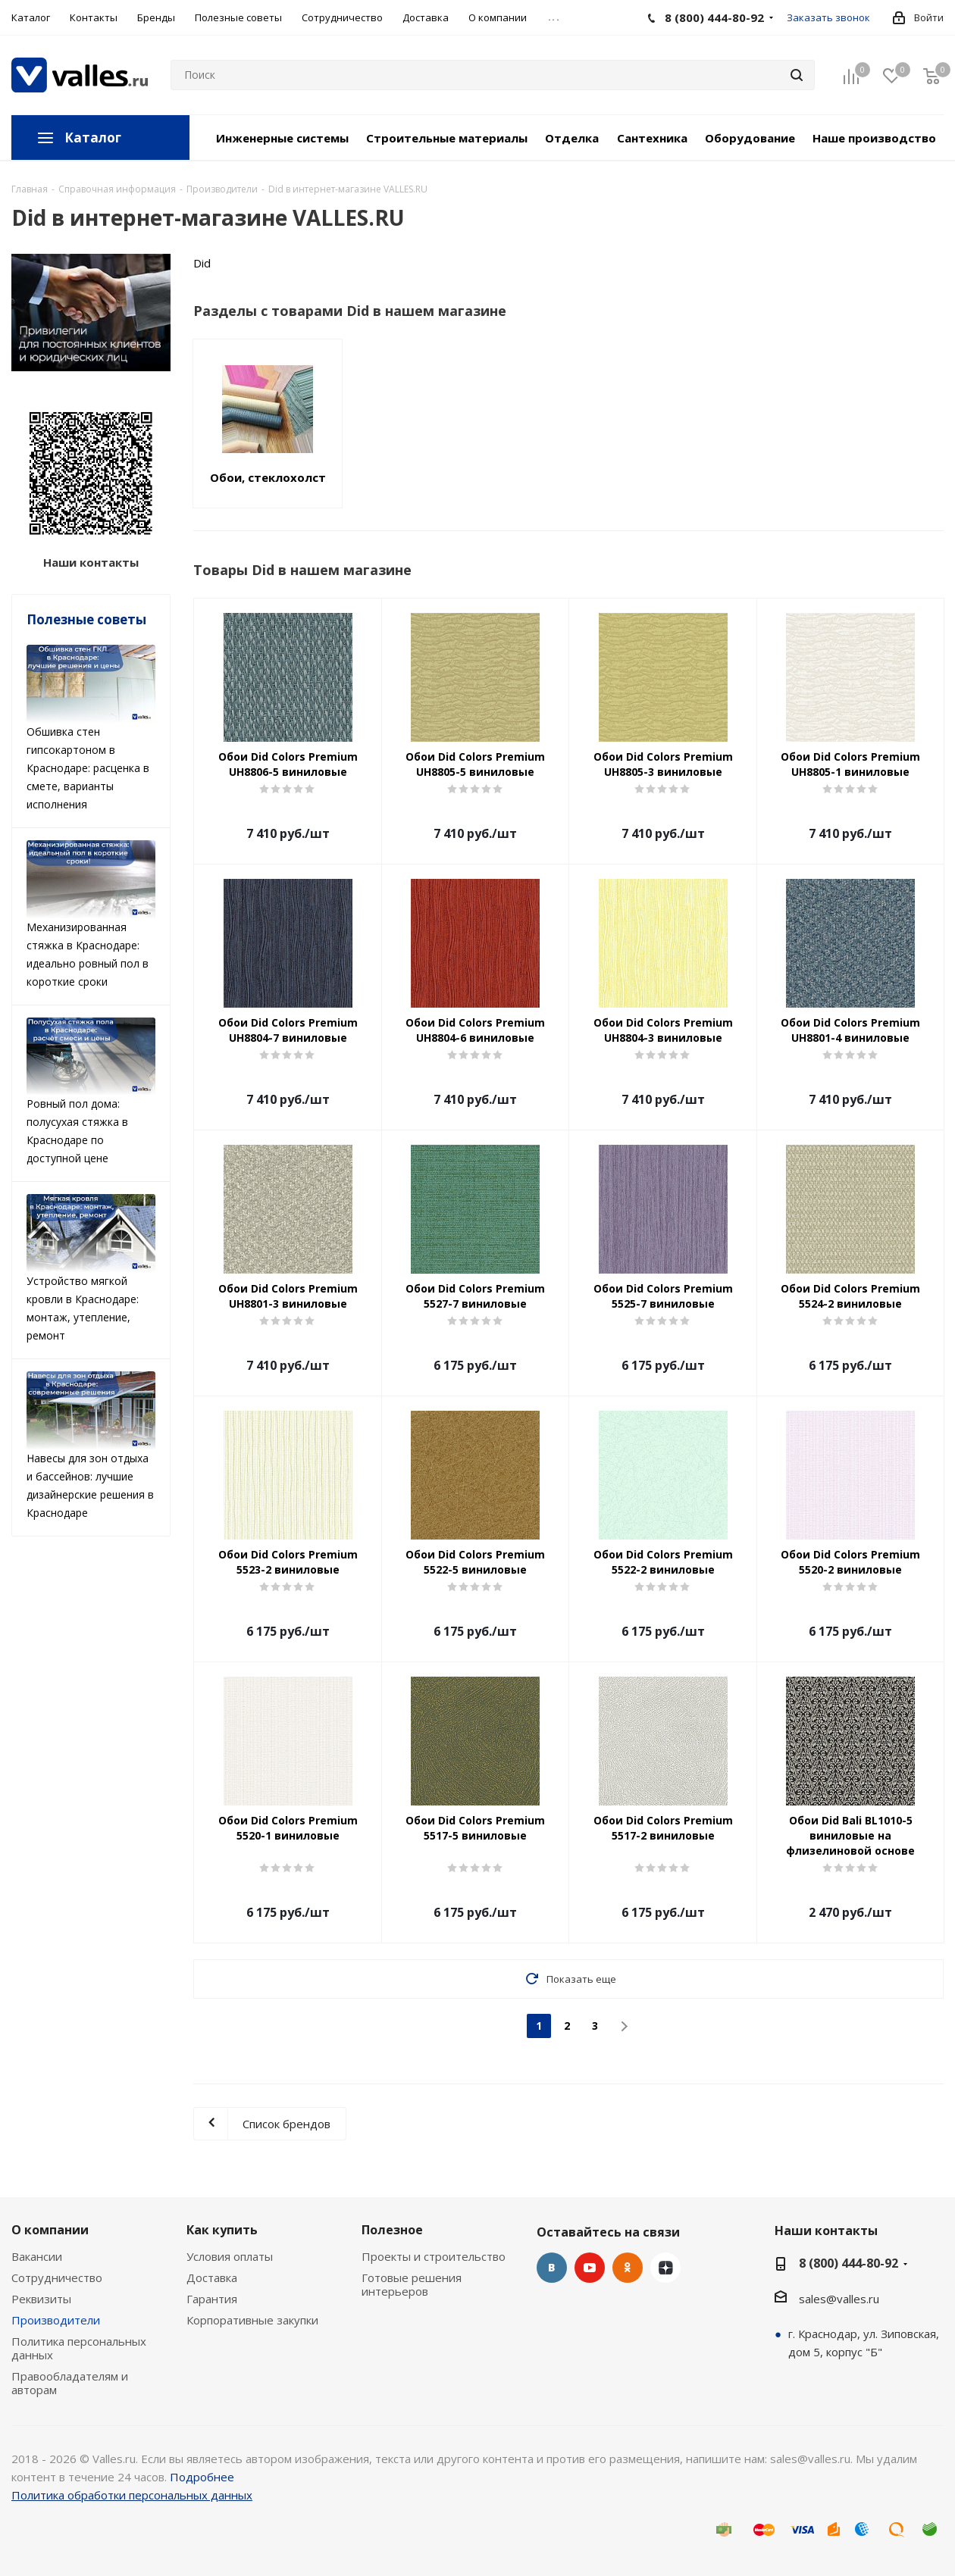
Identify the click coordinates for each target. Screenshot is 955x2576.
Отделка (572, 137)
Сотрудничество (56, 2277)
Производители (55, 2319)
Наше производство (874, 137)
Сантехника (652, 137)
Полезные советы (86, 619)
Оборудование (750, 137)
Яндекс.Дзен (665, 2267)
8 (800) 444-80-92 (848, 2263)
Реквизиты (41, 2298)
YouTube (590, 2267)
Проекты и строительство (434, 2256)
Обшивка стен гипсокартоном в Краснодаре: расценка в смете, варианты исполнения (91, 728)
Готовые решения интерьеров (412, 2284)
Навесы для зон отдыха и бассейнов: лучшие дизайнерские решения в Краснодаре (91, 1445)
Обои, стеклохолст (268, 477)
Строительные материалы (447, 137)
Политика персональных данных (78, 2348)
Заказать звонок (828, 17)
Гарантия (211, 2298)
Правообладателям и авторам (69, 2382)
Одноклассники (627, 2267)
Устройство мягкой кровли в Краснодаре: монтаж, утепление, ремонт (91, 1268)
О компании (50, 2229)
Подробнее (202, 2476)
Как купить (222, 2229)
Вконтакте (552, 2267)
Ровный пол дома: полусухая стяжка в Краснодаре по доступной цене (91, 1092)
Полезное (392, 2229)
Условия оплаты (229, 2256)
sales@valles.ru (839, 2298)
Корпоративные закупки (252, 2319)
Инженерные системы (282, 137)
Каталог (92, 137)
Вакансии (36, 2256)
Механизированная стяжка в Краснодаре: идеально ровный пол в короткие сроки (91, 914)
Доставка (211, 2277)
